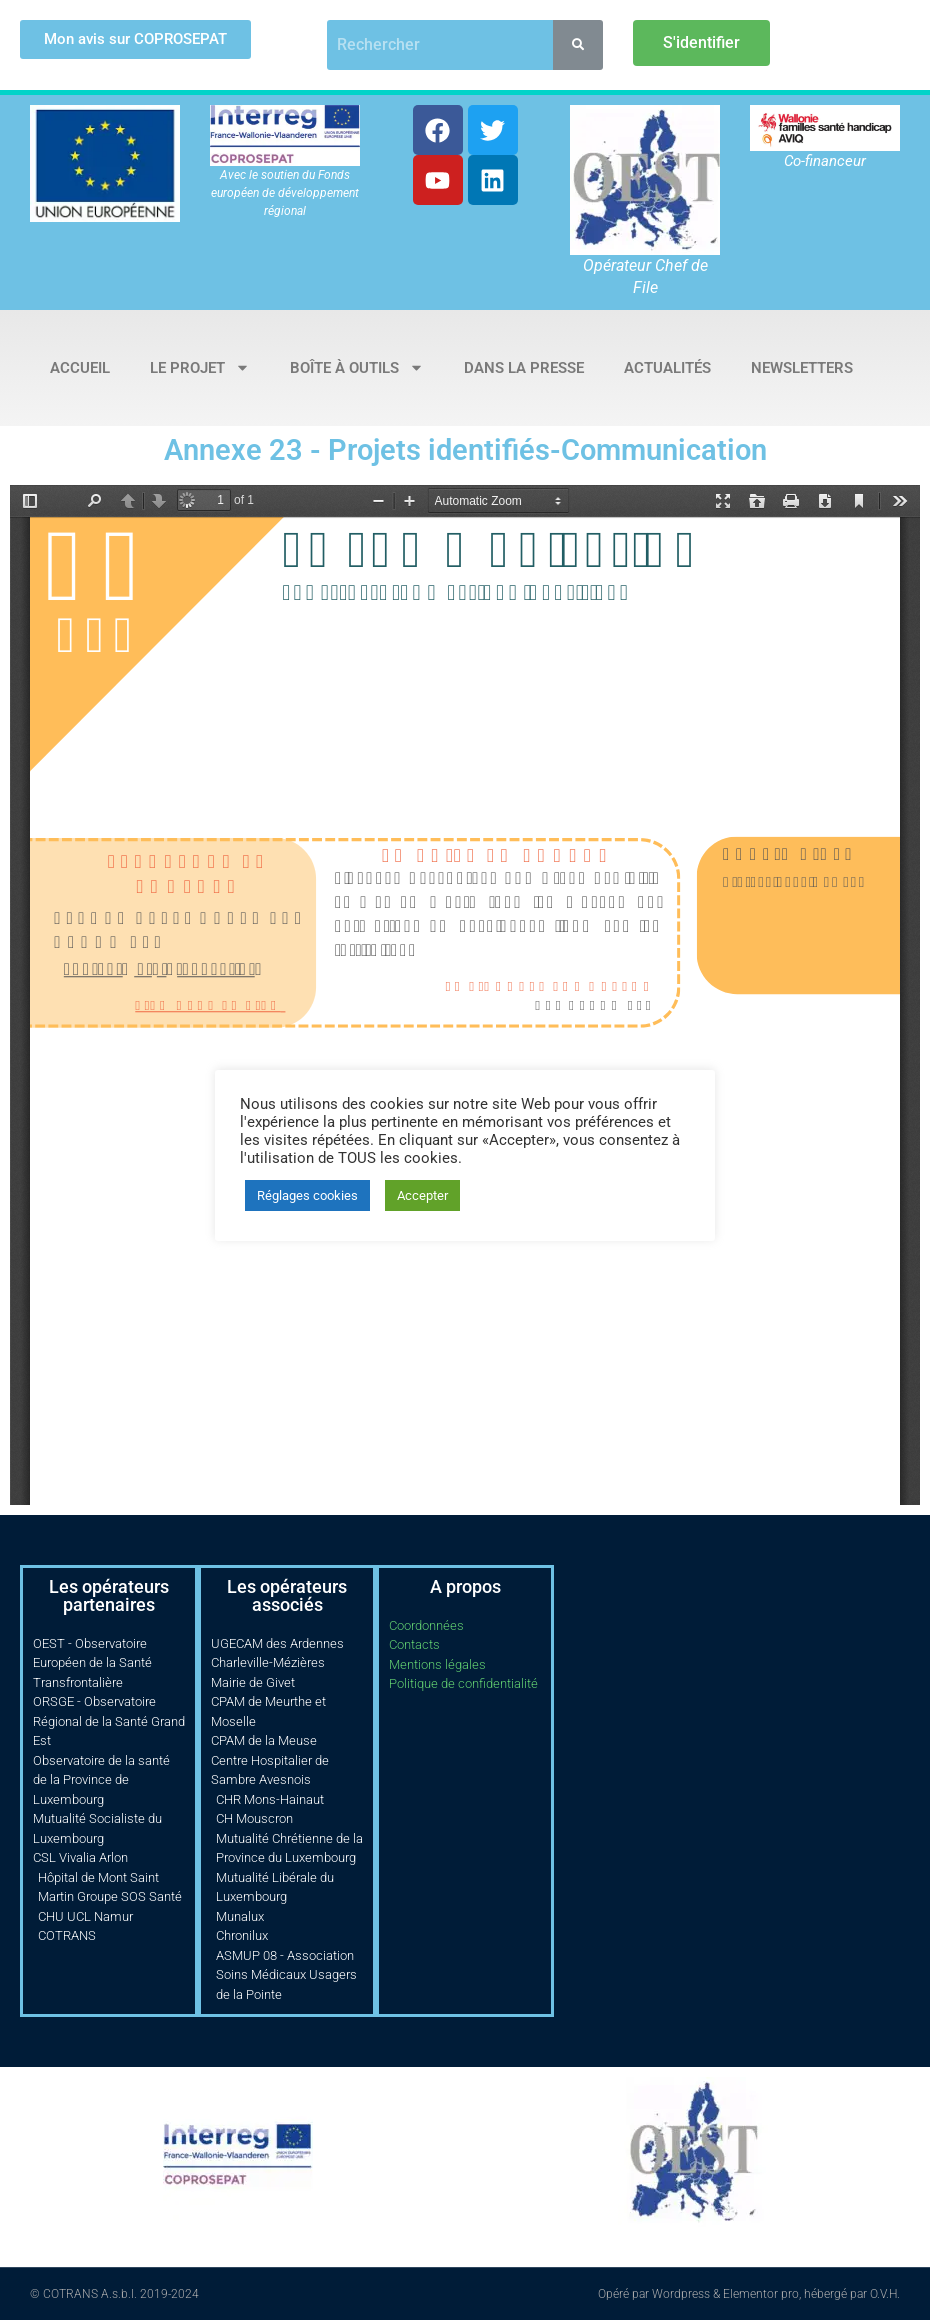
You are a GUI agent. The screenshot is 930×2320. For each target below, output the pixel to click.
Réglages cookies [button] (307, 1195)
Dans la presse (524, 368)
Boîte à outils (357, 367)
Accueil (80, 368)
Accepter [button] (422, 1195)
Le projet (200, 367)
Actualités (667, 368)
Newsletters (802, 368)
